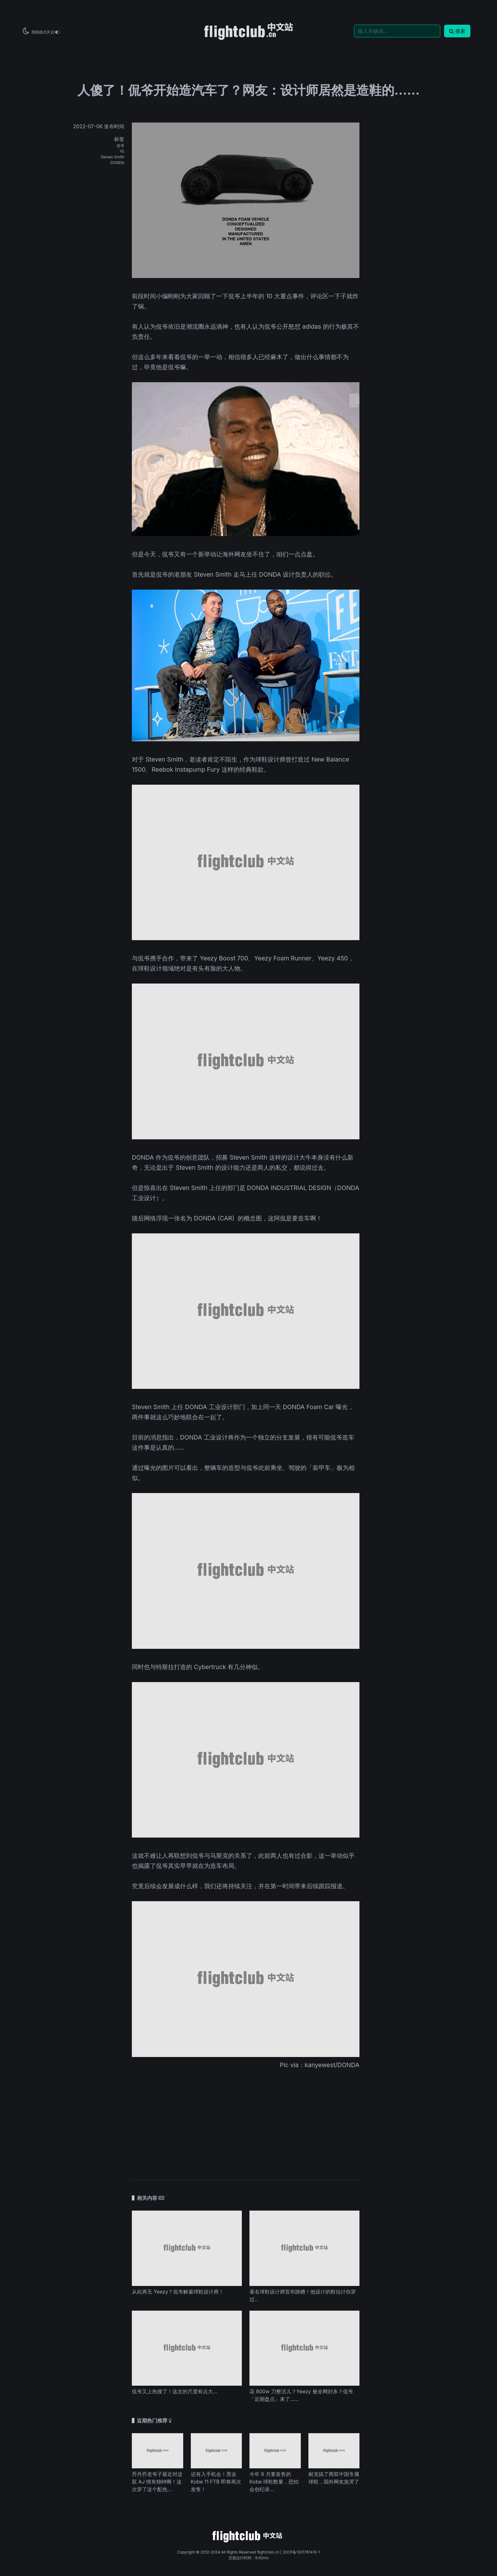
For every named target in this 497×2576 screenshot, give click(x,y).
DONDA (117, 162)
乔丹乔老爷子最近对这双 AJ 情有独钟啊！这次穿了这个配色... (157, 2481)
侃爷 (120, 145)
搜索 (457, 31)
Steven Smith (112, 157)
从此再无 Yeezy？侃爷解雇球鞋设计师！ (178, 2291)
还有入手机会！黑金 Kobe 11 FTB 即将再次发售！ (216, 2481)
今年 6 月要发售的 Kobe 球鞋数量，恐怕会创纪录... (274, 2481)
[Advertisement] (245, 2120)
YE (121, 151)
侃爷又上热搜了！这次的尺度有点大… (174, 2391)
